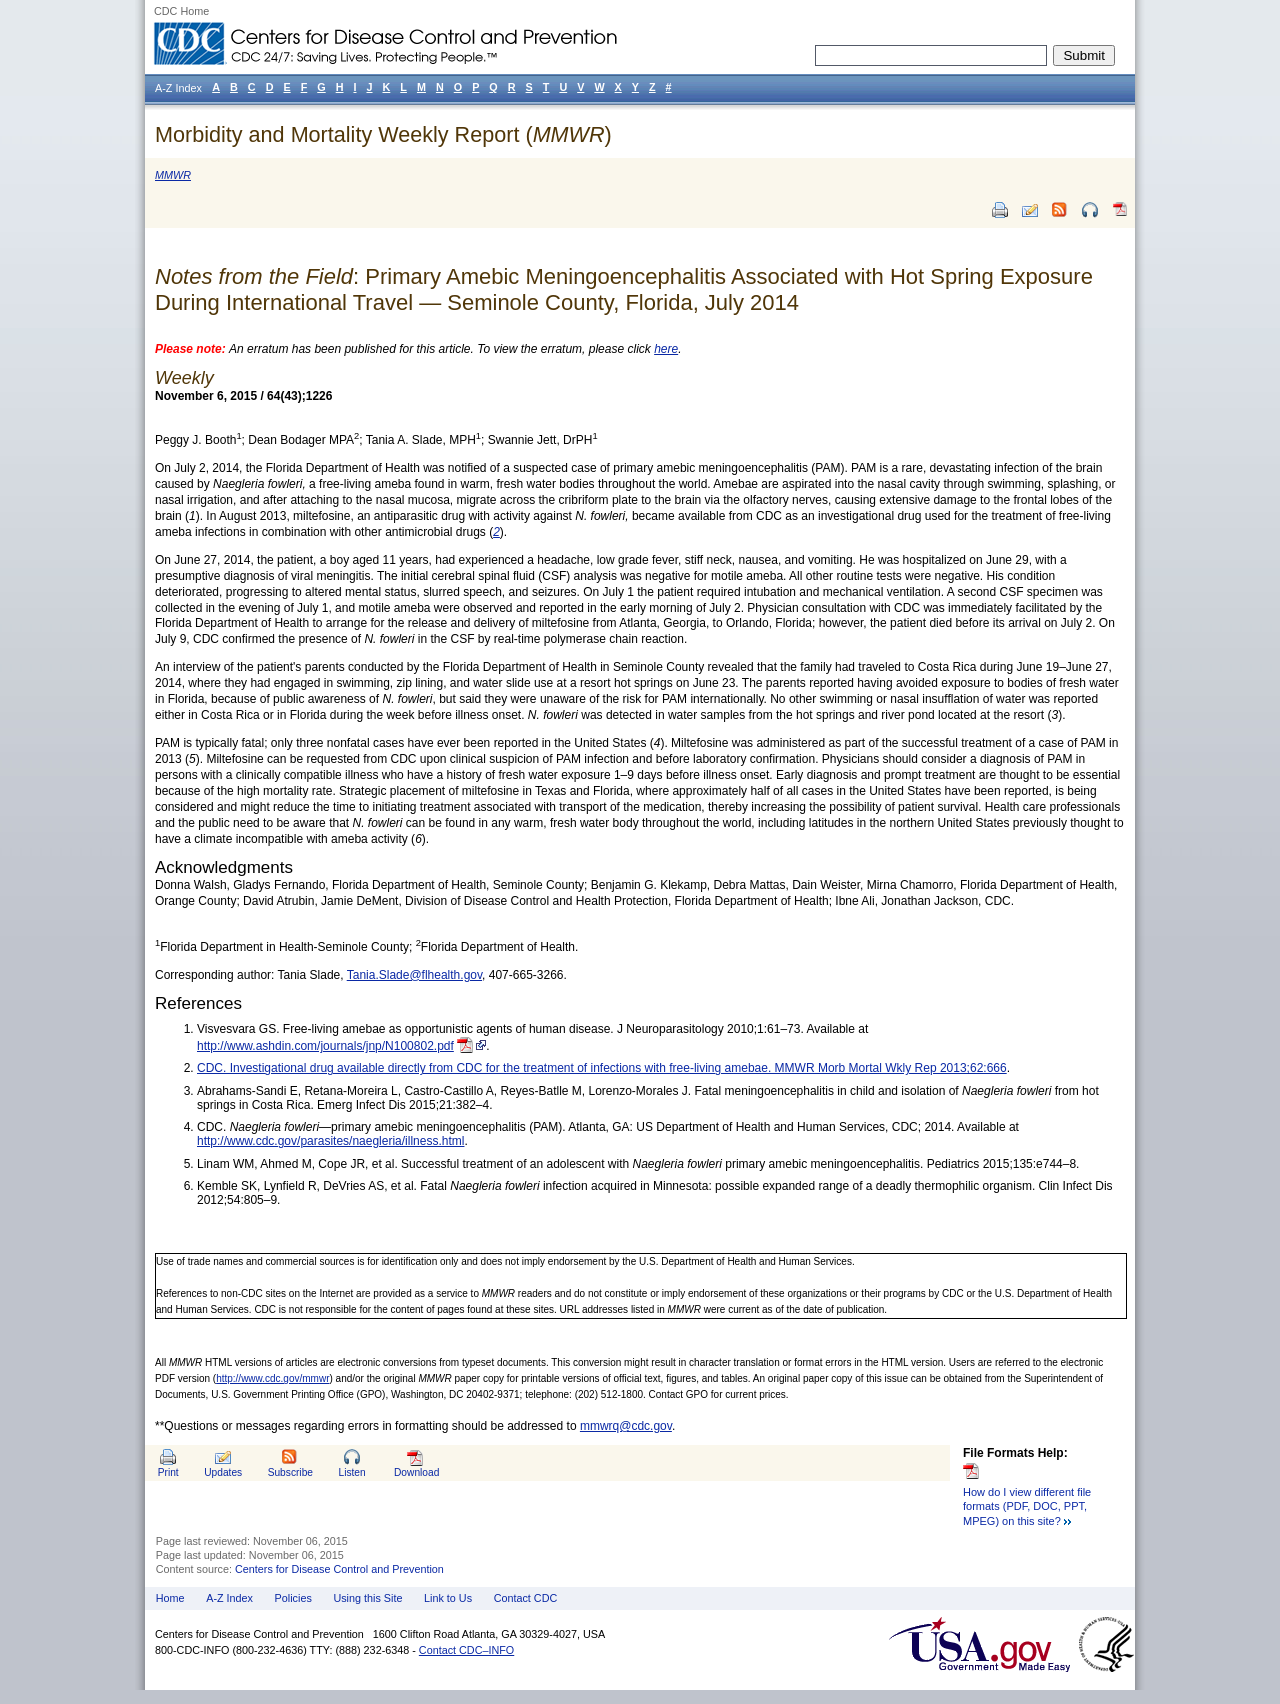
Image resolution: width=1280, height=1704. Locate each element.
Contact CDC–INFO (466, 1650)
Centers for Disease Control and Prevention (339, 1569)
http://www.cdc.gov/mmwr (272, 1378)
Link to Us (448, 1598)
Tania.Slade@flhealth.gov (414, 975)
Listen (351, 1472)
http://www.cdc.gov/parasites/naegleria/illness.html (330, 1141)
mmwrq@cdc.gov (626, 1426)
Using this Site (367, 1598)
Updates (223, 1472)
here (666, 349)
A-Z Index (229, 1598)
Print (168, 1472)
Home (170, 1598)
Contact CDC (526, 1598)
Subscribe (290, 1472)
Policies (293, 1598)
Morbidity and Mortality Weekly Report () (383, 134)
